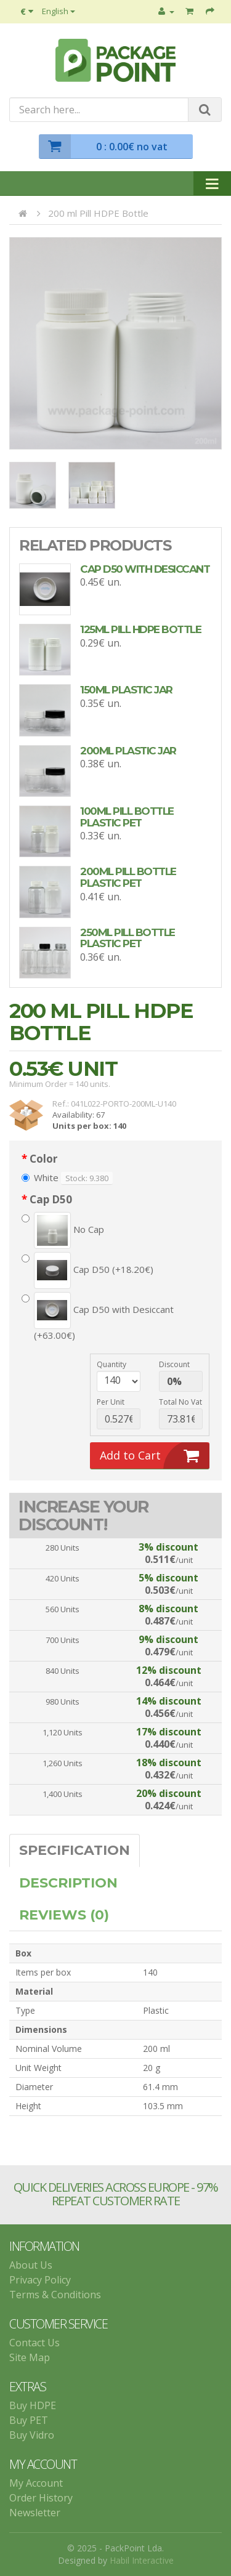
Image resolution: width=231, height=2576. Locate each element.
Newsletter (34, 2512)
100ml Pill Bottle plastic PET (127, 817)
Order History (41, 2498)
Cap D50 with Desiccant (144, 569)
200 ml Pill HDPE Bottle (98, 213)
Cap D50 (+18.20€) (87, 1270)
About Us (30, 2265)
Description (68, 1883)
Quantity (111, 1364)
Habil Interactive (142, 2560)
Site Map (29, 2357)
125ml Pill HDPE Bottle (140, 629)
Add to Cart (154, 1455)
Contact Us (34, 2342)
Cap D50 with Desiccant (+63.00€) (98, 1316)
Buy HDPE (32, 2405)
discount (174, 1364)
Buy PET (28, 2420)
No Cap (63, 1230)
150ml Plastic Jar (126, 690)
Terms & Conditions (55, 2294)
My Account (36, 2483)
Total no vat (180, 1402)
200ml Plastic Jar (128, 751)
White (40, 1177)
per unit (110, 1402)
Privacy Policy (40, 2280)
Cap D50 (51, 1199)
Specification (74, 1850)
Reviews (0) (64, 1915)
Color (43, 1159)
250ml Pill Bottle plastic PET (127, 938)
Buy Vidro (31, 2435)
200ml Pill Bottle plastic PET (128, 877)
